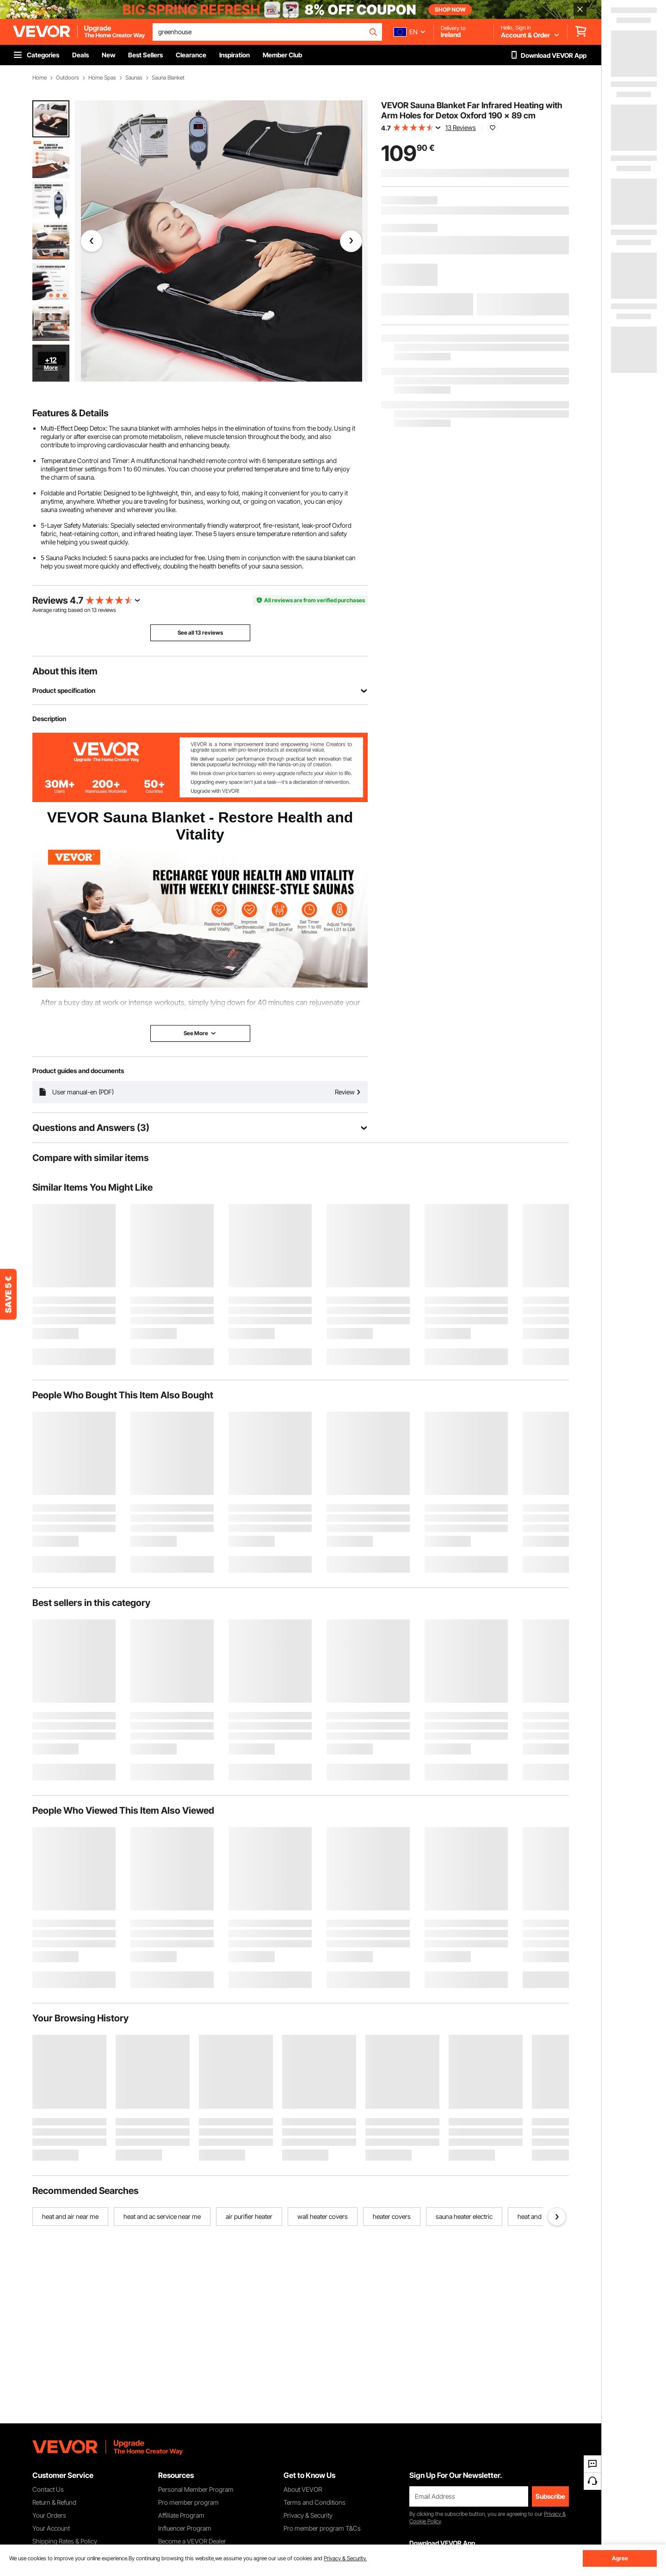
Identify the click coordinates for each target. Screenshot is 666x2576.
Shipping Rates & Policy (64, 2541)
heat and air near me (70, 2216)
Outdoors (67, 77)
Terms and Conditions (314, 2502)
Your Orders (49, 2515)
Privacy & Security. (345, 2558)
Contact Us (48, 2489)
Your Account (51, 2528)
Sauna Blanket (168, 77)
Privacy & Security (308, 2515)
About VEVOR (303, 2489)
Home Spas (102, 77)
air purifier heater (249, 2216)
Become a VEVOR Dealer (192, 2541)
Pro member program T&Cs (322, 2528)
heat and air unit (539, 2216)
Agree (620, 2558)
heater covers (392, 2216)
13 (94, 609)
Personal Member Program (196, 2489)
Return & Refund (54, 2502)
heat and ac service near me (162, 2216)
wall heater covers (322, 2216)
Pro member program (188, 2502)
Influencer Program (184, 2528)
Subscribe (550, 2496)
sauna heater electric (464, 2216)
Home (39, 77)
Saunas (133, 77)
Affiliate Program (181, 2515)
